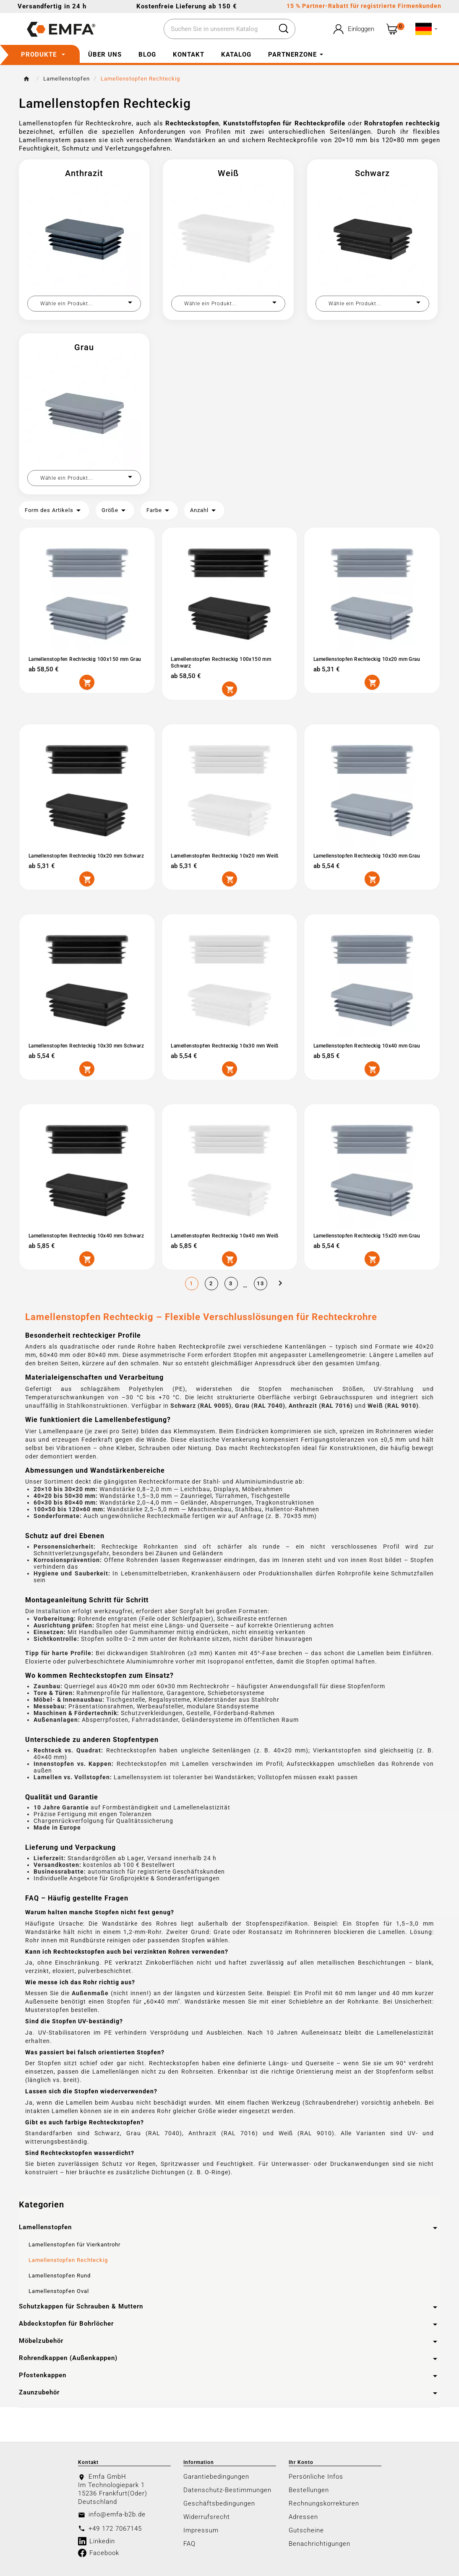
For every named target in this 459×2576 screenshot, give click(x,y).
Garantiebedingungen (216, 2476)
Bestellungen (309, 2489)
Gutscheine (306, 2530)
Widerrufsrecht (206, 2516)
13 (260, 1282)
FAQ (189, 2543)
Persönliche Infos (316, 2476)
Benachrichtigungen (319, 2543)
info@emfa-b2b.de (117, 2514)
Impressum (201, 2530)
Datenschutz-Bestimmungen (227, 2489)
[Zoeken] (218, 29)
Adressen (303, 2516)
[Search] (283, 28)
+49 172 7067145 (115, 2528)
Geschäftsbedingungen (219, 2503)
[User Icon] (353, 29)
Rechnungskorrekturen (324, 2503)
